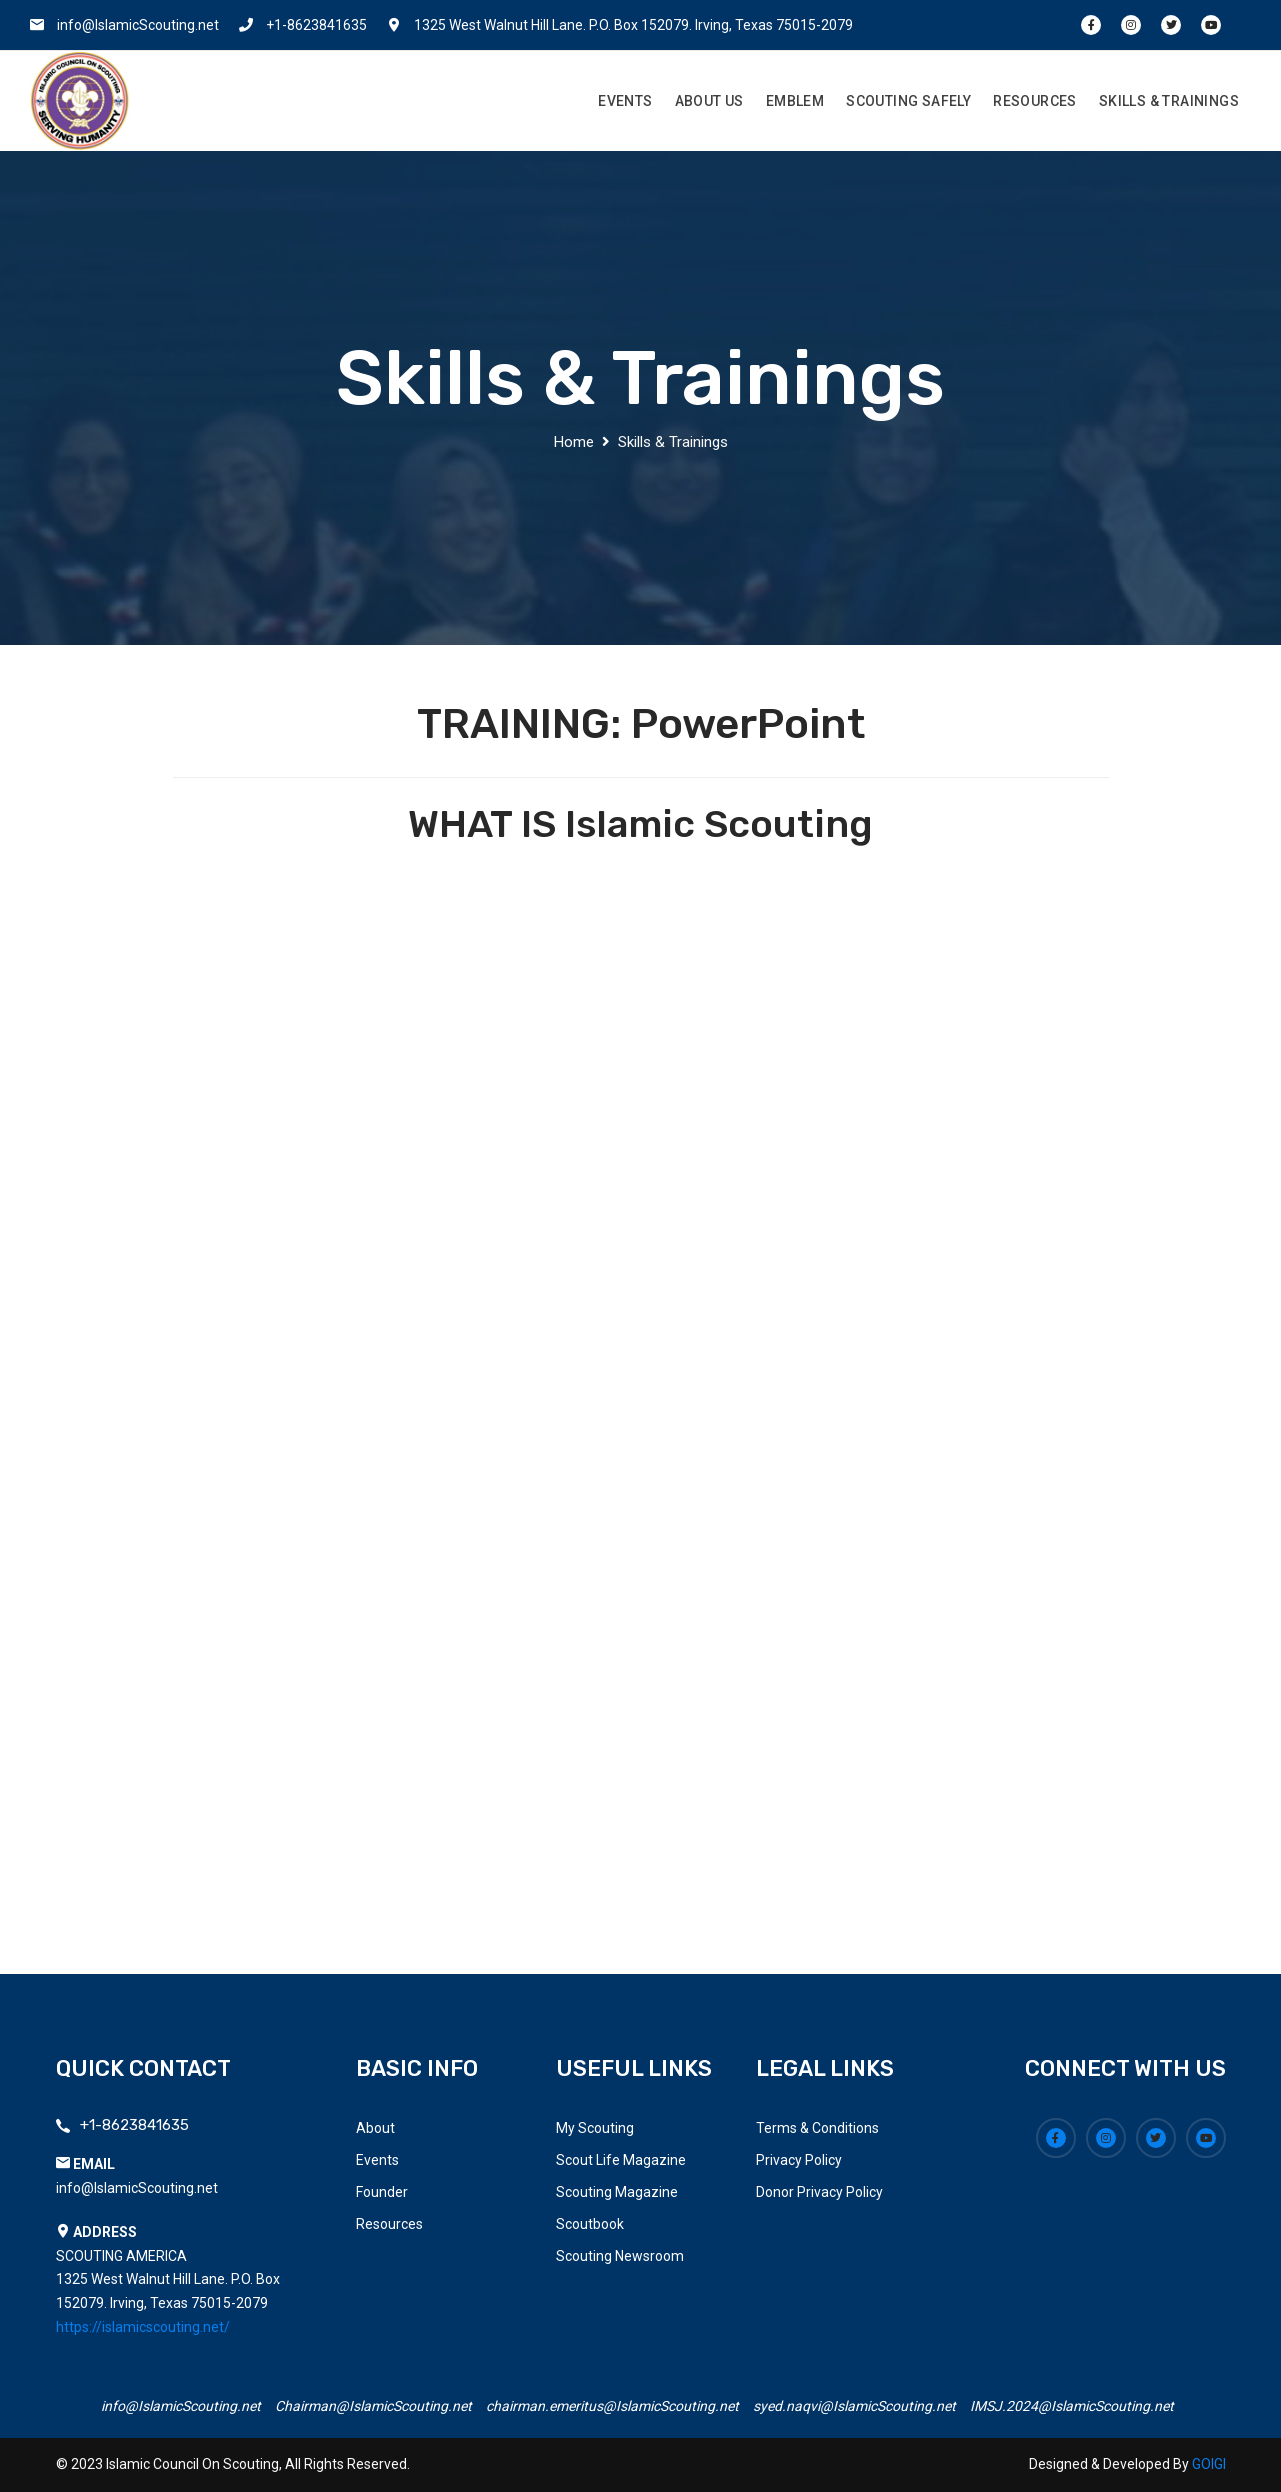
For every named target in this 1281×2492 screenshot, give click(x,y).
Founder (382, 2192)
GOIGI (1209, 2464)
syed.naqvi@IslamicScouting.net (854, 2406)
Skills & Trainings (1169, 101)
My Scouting (595, 2128)
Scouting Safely (908, 101)
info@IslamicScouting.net (138, 25)
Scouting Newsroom (620, 2256)
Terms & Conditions (817, 2128)
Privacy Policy (799, 2160)
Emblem (795, 101)
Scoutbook (590, 2224)
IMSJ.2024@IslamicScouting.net (1072, 2406)
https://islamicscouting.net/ (143, 2327)
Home (574, 442)
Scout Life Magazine (621, 2160)
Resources (1035, 101)
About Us (709, 101)
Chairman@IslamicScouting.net (373, 2406)
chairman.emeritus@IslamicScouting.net (612, 2406)
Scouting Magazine (617, 2192)
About (375, 2128)
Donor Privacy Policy (819, 2192)
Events (625, 101)
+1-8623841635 (316, 25)
